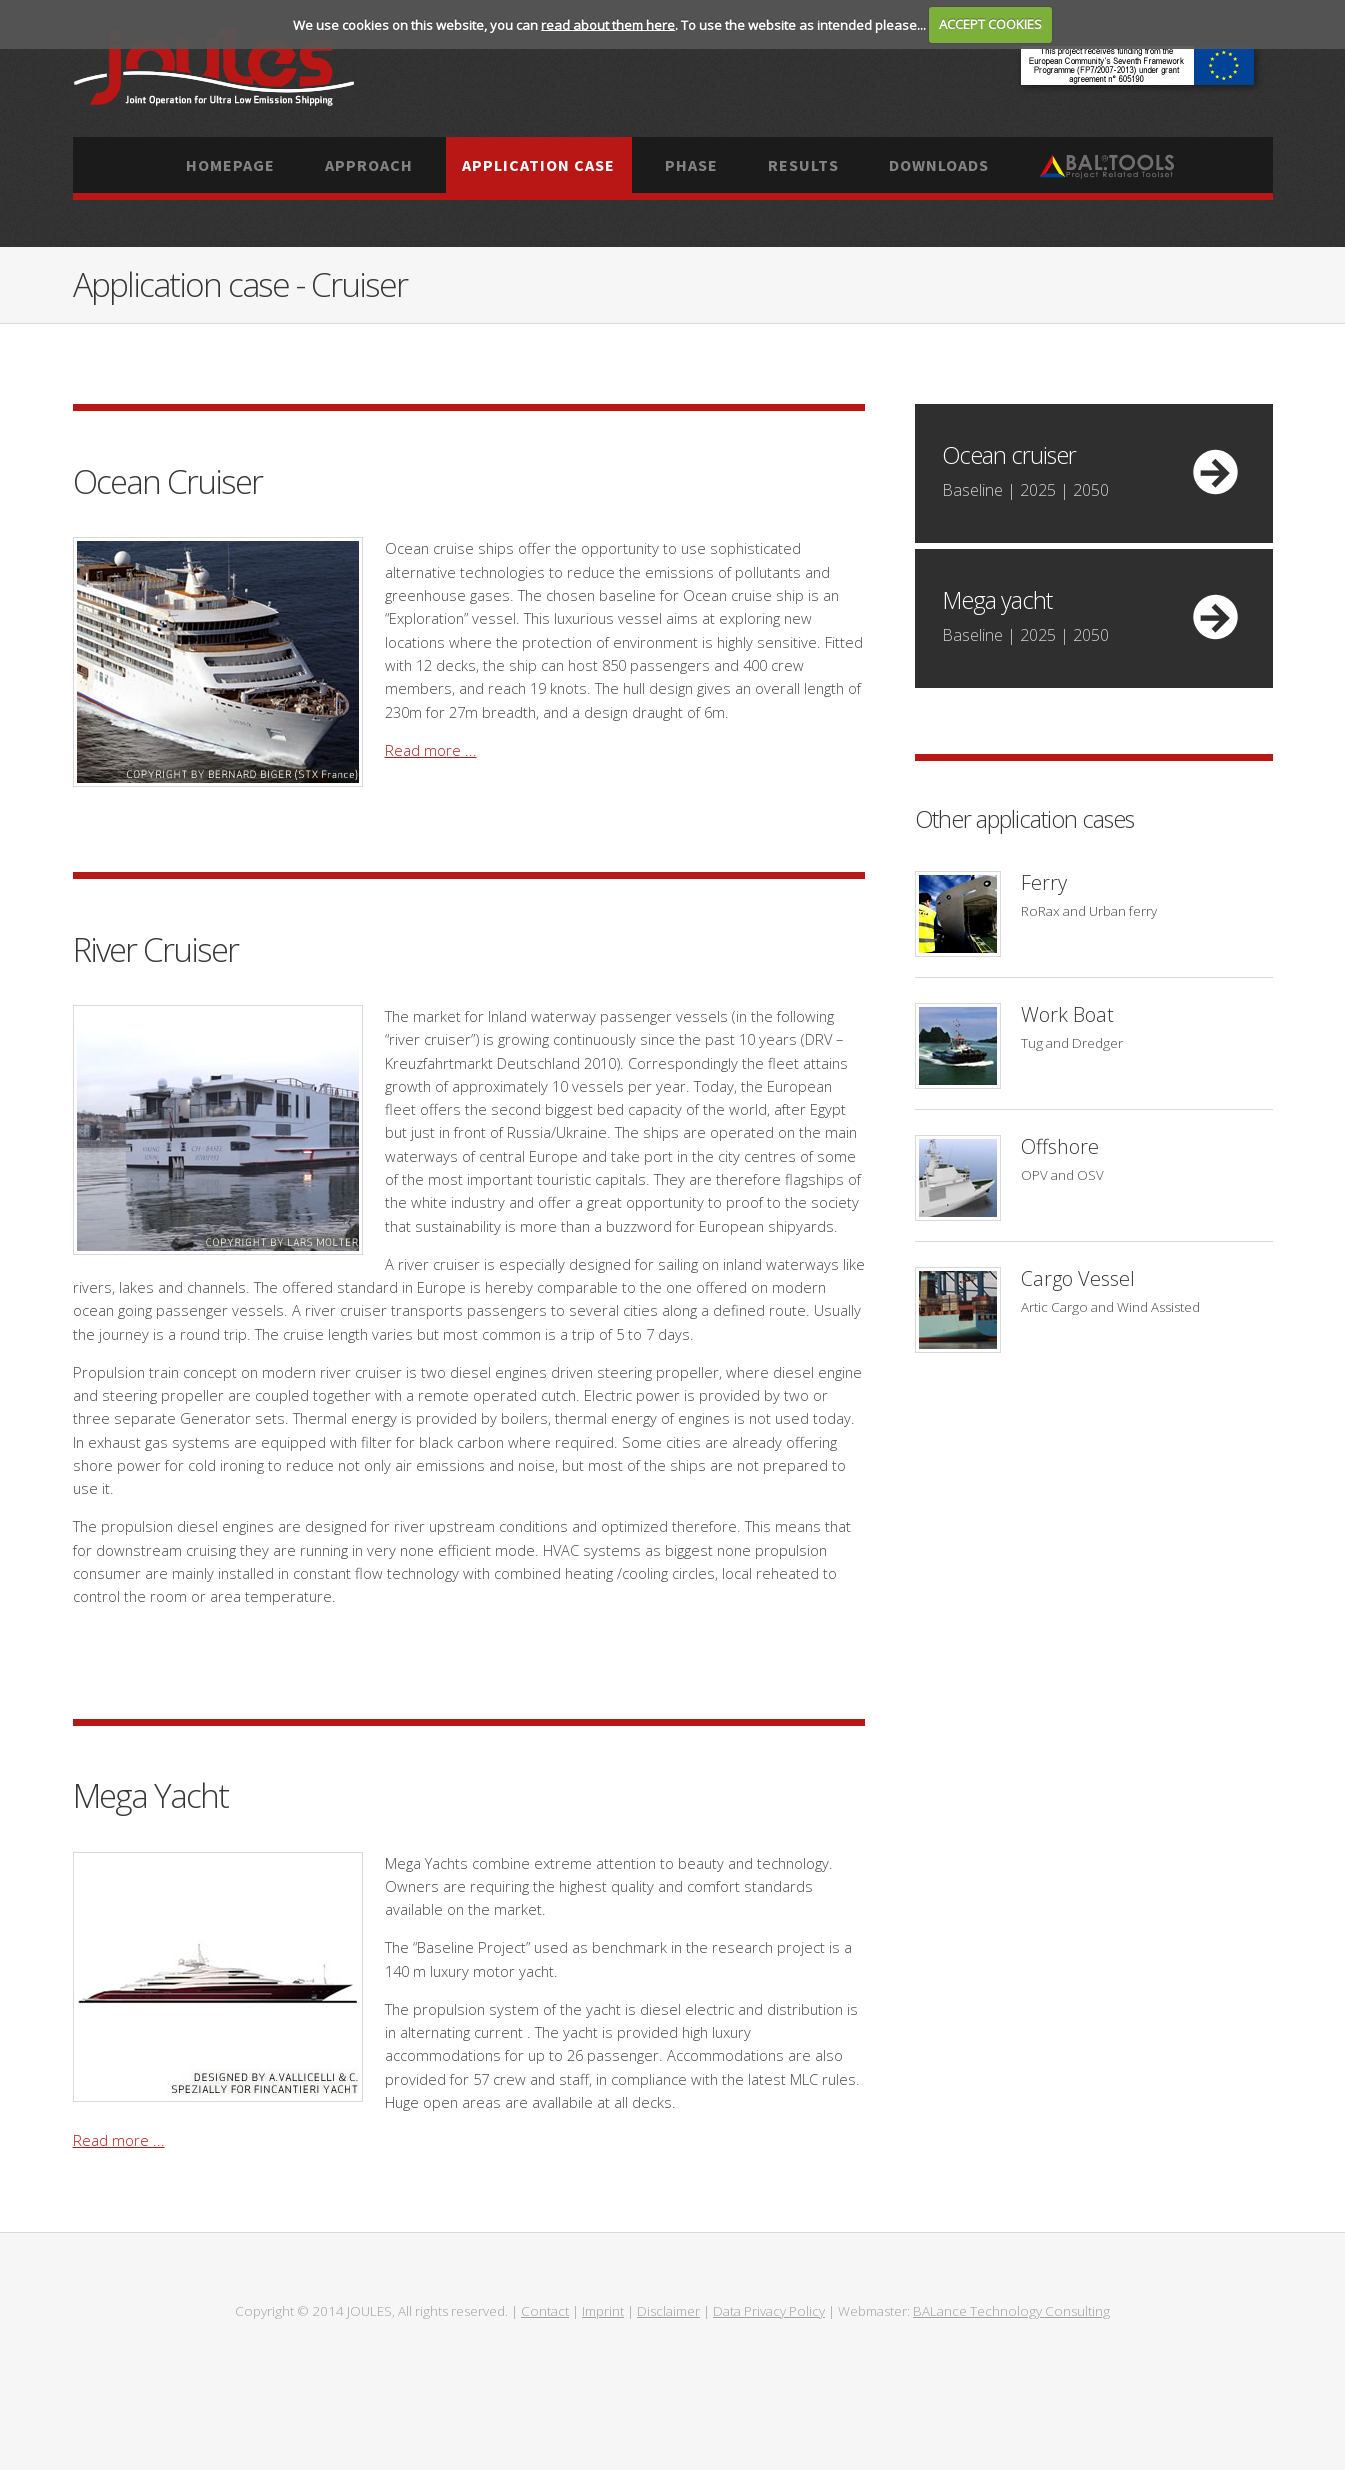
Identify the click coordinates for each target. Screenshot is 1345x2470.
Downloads (939, 165)
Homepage (230, 165)
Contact (545, 2311)
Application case (538, 165)
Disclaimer (668, 2311)
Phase (691, 165)
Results (803, 165)
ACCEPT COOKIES (990, 24)
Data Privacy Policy (769, 2311)
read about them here (608, 24)
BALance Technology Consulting (1011, 2311)
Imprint (603, 2311)
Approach (369, 165)
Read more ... (431, 750)
